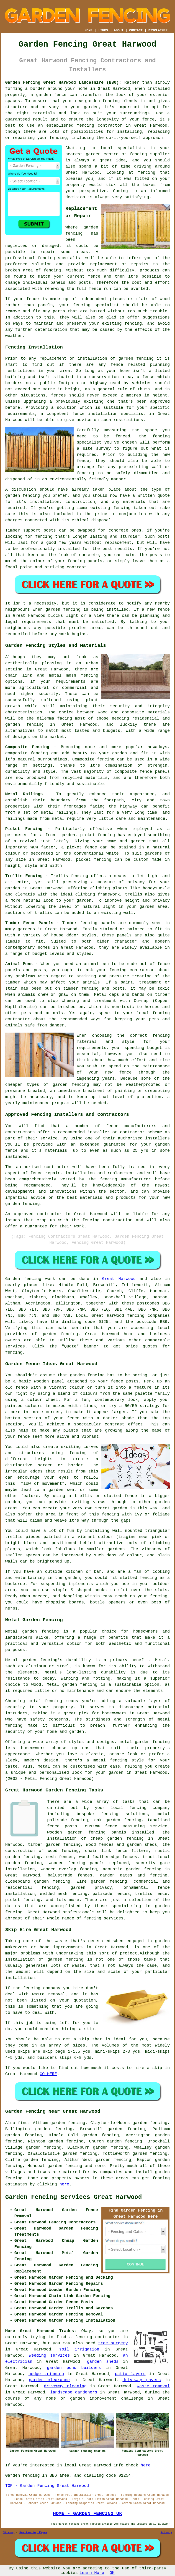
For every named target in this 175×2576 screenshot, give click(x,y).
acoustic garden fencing (132, 1869)
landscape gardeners (73, 2392)
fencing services (104, 1918)
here (64, 2184)
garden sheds (102, 2361)
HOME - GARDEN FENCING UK (87, 2513)
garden (77, 2398)
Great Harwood (119, 1279)
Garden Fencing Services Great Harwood (73, 2197)
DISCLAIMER (157, 30)
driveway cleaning (65, 2386)
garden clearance (49, 2380)
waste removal (153, 2386)
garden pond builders (74, 2367)
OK (112, 2573)
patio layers (130, 2374)
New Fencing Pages (33, 2532)
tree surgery (113, 2343)
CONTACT (136, 30)
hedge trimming (46, 2374)
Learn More (92, 2573)
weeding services (49, 2355)
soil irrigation (79, 2349)
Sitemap (8, 2532)
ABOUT (119, 30)
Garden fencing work (30, 1279)
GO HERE (48, 2074)
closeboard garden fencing (37, 1881)
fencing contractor (99, 125)
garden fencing (102, 101)
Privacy (166, 2532)
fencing (135, 1315)
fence (32, 299)
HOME (89, 30)
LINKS (103, 30)
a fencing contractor (94, 2337)
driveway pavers (142, 2380)
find (23, 2123)
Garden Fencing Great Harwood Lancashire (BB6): (63, 82)
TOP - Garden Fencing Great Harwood (47, 2485)
